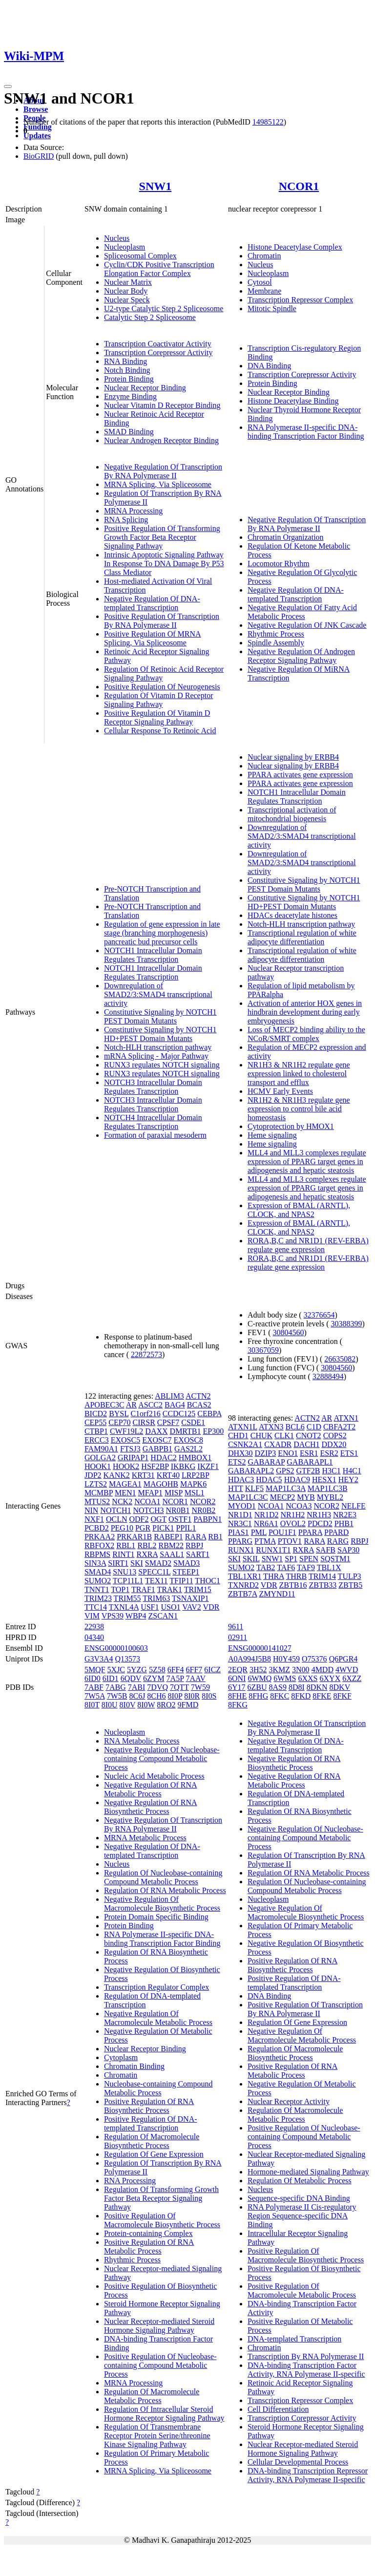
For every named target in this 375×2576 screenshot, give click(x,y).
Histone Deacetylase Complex (295, 247)
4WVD (346, 1669)
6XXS (308, 1678)
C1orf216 (145, 1413)
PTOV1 (290, 1541)
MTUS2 (97, 1501)
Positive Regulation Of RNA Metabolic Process (149, 2246)
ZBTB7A (242, 1594)
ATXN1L (242, 1427)
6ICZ (212, 1669)
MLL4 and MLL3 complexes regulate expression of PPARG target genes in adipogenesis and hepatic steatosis (307, 1161)
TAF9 (306, 1567)
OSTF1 (179, 1519)
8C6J (137, 1696)
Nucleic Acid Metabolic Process (154, 1776)
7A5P (175, 1678)
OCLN (116, 1519)
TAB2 (265, 1567)
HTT (235, 1488)
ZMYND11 (277, 1594)
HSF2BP (154, 1466)
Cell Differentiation (278, 2409)
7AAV (195, 1678)
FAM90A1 (101, 1449)
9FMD (188, 1705)
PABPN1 (207, 1519)
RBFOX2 (99, 1545)
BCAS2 (199, 1405)
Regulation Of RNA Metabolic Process (165, 1890)
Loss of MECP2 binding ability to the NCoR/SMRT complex (306, 1034)
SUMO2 (97, 1580)
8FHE (237, 1696)
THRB (296, 1576)
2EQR (238, 1669)
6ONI (237, 1678)
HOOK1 (97, 1466)
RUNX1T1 (273, 1550)
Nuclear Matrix (128, 282)
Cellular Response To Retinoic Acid (160, 730)
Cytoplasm (121, 2057)
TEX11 (156, 1580)
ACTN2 (198, 1396)
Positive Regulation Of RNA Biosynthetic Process (149, 2105)
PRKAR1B (134, 1537)
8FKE (321, 1696)
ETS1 (349, 1453)
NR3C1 (240, 1523)
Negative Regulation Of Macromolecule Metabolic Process (158, 2017)
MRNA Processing (133, 511)
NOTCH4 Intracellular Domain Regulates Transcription (153, 1121)
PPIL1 (186, 1528)
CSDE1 (193, 1422)
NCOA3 (299, 1506)
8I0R (192, 1696)
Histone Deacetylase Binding (293, 401)
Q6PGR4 (343, 1659)
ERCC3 (96, 1440)
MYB (305, 1497)
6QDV (131, 1678)
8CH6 (156, 1696)
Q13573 (128, 1659)
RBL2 (146, 1545)
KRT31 (143, 1475)
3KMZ (280, 1669)
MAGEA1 (125, 1484)
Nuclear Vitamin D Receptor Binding (162, 405)
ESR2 (329, 1453)
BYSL (118, 1413)
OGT (158, 1519)
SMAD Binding (129, 431)
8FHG (258, 1696)
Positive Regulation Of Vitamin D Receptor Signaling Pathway (157, 717)
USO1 (171, 1607)
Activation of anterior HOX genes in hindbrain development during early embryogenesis (305, 1012)
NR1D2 (266, 1515)
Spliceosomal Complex (140, 256)
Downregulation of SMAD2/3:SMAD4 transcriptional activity (158, 994)
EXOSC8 (188, 1440)
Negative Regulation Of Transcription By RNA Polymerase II (163, 471)
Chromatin (264, 256)
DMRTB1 (185, 1431)
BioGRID (38, 156)
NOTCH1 (115, 1510)
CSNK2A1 (245, 1444)
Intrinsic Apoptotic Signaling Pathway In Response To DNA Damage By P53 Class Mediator (164, 563)
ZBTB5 (350, 1585)
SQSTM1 (335, 1558)
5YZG (137, 1669)
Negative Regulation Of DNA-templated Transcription (152, 603)
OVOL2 (293, 1523)
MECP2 (282, 1497)
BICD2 (95, 1413)
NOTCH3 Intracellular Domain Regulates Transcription (153, 1086)
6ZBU (257, 1687)
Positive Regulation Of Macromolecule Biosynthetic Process (162, 2220)
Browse (35, 109)
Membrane (264, 291)
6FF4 (175, 1669)
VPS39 (113, 1616)
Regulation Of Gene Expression (154, 2154)
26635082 (339, 1359)
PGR (142, 1528)
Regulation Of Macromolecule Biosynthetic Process (152, 2141)
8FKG (238, 1705)
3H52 (258, 1669)
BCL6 (295, 1427)
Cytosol (260, 282)
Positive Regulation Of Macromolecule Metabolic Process (302, 2290)
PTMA (265, 1541)
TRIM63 (156, 1598)
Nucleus (116, 238)
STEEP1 (185, 1572)
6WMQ (259, 1678)
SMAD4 (97, 1572)
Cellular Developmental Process (298, 2462)
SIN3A (95, 1563)
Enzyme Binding (130, 396)
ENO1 (288, 1453)
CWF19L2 (126, 1431)
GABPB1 (157, 1449)
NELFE (353, 1506)
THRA (273, 1576)
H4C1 (352, 1471)
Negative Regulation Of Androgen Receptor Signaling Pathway (301, 655)
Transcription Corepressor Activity (158, 352)
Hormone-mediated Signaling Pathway (308, 2172)
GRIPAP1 (133, 1457)
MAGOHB (161, 1484)
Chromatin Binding (134, 2066)
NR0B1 (178, 1510)
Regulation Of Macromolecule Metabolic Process (152, 2396)
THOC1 (207, 1580)
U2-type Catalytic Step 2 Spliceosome (163, 308)
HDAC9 (297, 1479)
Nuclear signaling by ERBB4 (293, 757)
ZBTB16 (293, 1585)
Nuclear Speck (127, 300)
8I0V (128, 1705)
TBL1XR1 (244, 1576)
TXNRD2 (243, 1585)
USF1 (150, 1607)
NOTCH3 (148, 1510)
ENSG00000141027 (260, 1648)
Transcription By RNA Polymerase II (306, 2356)
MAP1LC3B (328, 1488)
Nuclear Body (125, 291)
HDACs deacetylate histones (292, 915)
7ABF (94, 1687)
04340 (94, 1637)
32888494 (328, 1376)
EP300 (213, 1431)
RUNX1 (241, 1550)
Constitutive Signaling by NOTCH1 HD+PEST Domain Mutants (160, 1034)
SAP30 (348, 1550)
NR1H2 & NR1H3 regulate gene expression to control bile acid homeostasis (299, 1109)
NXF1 (94, 1519)
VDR (211, 1607)
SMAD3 (186, 1563)
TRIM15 (197, 1589)
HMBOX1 (195, 1457)
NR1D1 (240, 1515)
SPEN (308, 1558)
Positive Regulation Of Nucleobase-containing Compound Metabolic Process (160, 2365)
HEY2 (348, 1479)
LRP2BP (195, 1475)
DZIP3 (265, 1453)
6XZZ (351, 1678)
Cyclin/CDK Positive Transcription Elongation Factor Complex (159, 268)
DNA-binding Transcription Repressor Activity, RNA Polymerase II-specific (308, 2475)
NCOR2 (202, 1501)
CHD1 (238, 1435)
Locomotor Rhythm (279, 563)
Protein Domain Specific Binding (156, 1917)
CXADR (278, 1444)
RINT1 (123, 1554)
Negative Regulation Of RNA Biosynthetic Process (150, 1806)
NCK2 (122, 1501)
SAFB (325, 1550)
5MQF (94, 1669)
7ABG (115, 1687)
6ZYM (154, 1678)
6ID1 (111, 1678)
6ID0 (92, 1678)
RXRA (147, 1554)
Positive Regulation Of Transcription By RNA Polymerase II (161, 620)
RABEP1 (168, 1537)
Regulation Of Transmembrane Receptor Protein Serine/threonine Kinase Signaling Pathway (157, 2435)
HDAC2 (163, 1457)
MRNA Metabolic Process (145, 1837)
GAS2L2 (188, 1449)
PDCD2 (320, 1523)
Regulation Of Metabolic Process (300, 2180)
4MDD (322, 1669)
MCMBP (98, 1493)
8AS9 (278, 1687)
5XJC (116, 1669)
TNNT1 (96, 1589)
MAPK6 (193, 1484)
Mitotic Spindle (272, 308)
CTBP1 (96, 1431)
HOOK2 (126, 1466)
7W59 (200, 1687)
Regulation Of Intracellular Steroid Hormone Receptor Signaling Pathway (164, 2413)
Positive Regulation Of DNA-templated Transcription (150, 2123)
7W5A (94, 1696)
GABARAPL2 (251, 1471)
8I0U (110, 1705)
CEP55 (95, 1422)
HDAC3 (241, 1479)
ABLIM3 (169, 1396)
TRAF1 (143, 1589)
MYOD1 (242, 1506)
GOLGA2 (100, 1457)
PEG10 (122, 1528)
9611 (235, 1626)
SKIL (251, 1558)
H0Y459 (286, 1659)
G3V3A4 (98, 1659)
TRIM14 (322, 1576)
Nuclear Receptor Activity (289, 2101)
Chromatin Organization (286, 537)
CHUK (261, 1435)
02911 (237, 1637)
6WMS (284, 1678)
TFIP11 (181, 1580)
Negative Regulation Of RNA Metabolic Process (150, 1789)
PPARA (310, 1532)
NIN (91, 1510)
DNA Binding (269, 366)
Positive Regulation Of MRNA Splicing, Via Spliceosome (152, 638)
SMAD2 (158, 1563)
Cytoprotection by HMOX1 (291, 1126)
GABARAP (266, 1462)
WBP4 (135, 1616)
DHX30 (240, 1453)
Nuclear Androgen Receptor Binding (161, 440)
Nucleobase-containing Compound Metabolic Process (158, 2088)
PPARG (240, 1541)
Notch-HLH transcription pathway (157, 1047)
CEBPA (209, 1413)
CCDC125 (179, 1413)
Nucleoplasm (124, 247)
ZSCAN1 (162, 1616)
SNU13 (124, 1572)
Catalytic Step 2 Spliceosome (150, 317)
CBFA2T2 (339, 1427)
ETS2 (237, 1462)
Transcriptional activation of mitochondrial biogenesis (292, 814)
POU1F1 (282, 1532)
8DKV (340, 1687)
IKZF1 (208, 1466)
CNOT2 (308, 1435)
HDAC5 (269, 1479)
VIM (92, 1616)
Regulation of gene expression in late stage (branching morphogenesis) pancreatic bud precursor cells (162, 933)
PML (259, 1532)
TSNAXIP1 (190, 1598)
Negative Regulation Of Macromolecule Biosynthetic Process (162, 1903)
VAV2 (191, 1607)
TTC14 (95, 1607)
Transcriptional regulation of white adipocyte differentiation (302, 937)
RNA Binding (125, 361)
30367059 (263, 1350)
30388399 (346, 1324)
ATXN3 (271, 1427)
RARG (338, 1541)
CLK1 (284, 1435)
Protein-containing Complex (148, 2233)
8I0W (146, 1705)
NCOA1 (147, 1501)
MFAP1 (150, 1493)
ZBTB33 (322, 1585)
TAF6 (286, 1567)
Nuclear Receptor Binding (145, 387)
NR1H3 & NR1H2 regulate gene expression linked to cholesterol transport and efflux (299, 1073)
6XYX (330, 1678)
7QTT (179, 1687)
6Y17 (237, 1687)
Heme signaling (272, 1135)
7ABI (137, 1687)
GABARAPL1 (310, 1462)
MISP (174, 1493)
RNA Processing (130, 2180)
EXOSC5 (125, 1440)
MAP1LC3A (286, 1488)
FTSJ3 (130, 1449)
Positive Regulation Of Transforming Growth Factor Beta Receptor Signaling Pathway (162, 537)
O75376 (314, 1659)
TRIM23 (98, 1598)
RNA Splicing (126, 519)
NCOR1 (299, 186)
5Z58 (157, 1669)
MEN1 (125, 1493)
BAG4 (175, 1405)
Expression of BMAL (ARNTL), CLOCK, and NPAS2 (299, 1209)
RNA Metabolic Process (142, 1741)
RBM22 (171, 1545)
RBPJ (194, 1545)
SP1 (291, 1558)
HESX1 (324, 1479)
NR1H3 (319, 1515)
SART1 (197, 1554)
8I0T (92, 1705)
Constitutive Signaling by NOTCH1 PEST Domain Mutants (160, 1016)
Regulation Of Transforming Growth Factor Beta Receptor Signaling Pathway (161, 2198)
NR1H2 (293, 1515)
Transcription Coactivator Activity (157, 344)
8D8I (297, 1687)
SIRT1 (118, 1563)
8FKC (279, 1696)
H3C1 (331, 1471)
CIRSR (144, 1422)
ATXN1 (345, 1418)
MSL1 (195, 1493)
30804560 (288, 1332)
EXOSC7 (156, 1440)
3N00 (301, 1669)
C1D (314, 1427)
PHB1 (344, 1523)
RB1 (215, 1537)
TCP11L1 (128, 1580)
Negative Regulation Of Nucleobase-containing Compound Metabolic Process (162, 1758)
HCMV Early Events (280, 1091)
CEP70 (119, 1422)
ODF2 (138, 1519)
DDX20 (334, 1444)
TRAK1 (170, 1589)
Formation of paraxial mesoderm (155, 1135)
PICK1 (163, 1528)
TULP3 (349, 1576)
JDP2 (93, 1475)
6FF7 (194, 1669)
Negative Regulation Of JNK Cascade (307, 625)
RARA (196, 1537)
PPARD (336, 1532)
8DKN (317, 1687)
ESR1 (309, 1453)
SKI (136, 1563)
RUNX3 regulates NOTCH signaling (162, 1065)
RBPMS (97, 1554)
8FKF (342, 1696)
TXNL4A (124, 1607)
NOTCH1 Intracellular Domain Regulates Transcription (153, 954)
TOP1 (120, 1589)
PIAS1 (238, 1532)
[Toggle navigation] (8, 86)
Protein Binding (129, 379)
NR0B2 (203, 1510)
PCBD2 (96, 1528)
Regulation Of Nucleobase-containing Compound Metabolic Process (163, 1877)
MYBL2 (330, 1497)
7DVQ (157, 1687)
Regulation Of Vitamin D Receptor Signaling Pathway (158, 699)
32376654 (319, 1315)
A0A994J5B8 (249, 1659)
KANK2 (117, 1475)
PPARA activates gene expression (300, 774)
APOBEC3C (104, 1405)
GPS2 (285, 1471)
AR (131, 1405)
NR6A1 (266, 1523)
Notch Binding (127, 370)
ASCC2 (150, 1405)
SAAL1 (172, 1554)
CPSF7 (168, 1422)
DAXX (156, 1431)
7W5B (117, 1696)
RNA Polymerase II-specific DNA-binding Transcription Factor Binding (306, 431)
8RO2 (166, 1705)
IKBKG (183, 1466)
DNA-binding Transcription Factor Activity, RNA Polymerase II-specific (306, 2369)
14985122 (268, 122)
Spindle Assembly (276, 643)
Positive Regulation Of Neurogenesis (162, 686)
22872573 (146, 1354)
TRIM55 (127, 1598)
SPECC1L (154, 1572)
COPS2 (335, 1435)
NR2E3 (344, 1515)
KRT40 (168, 1475)
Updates (37, 135)
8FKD (301, 1696)
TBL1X (329, 1567)
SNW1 (155, 186)
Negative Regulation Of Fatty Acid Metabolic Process (302, 611)
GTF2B (308, 1471)
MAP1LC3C (248, 1497)
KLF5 (254, 1488)
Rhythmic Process (276, 634)
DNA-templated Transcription (294, 2339)
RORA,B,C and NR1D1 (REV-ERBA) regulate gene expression (308, 1245)
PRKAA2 (99, 1537)
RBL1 (125, 1545)
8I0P (175, 1696)
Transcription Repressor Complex (300, 300)
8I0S (209, 1696)
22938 (94, 1626)
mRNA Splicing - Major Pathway (156, 1056)
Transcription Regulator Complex (156, 1987)
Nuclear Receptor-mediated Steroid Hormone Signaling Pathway (159, 2325)
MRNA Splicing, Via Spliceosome (157, 484)
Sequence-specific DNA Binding (299, 2198)
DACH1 (306, 1444)
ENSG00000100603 (116, 1648)
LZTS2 (95, 1484)
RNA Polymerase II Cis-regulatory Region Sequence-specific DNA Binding (302, 2216)
